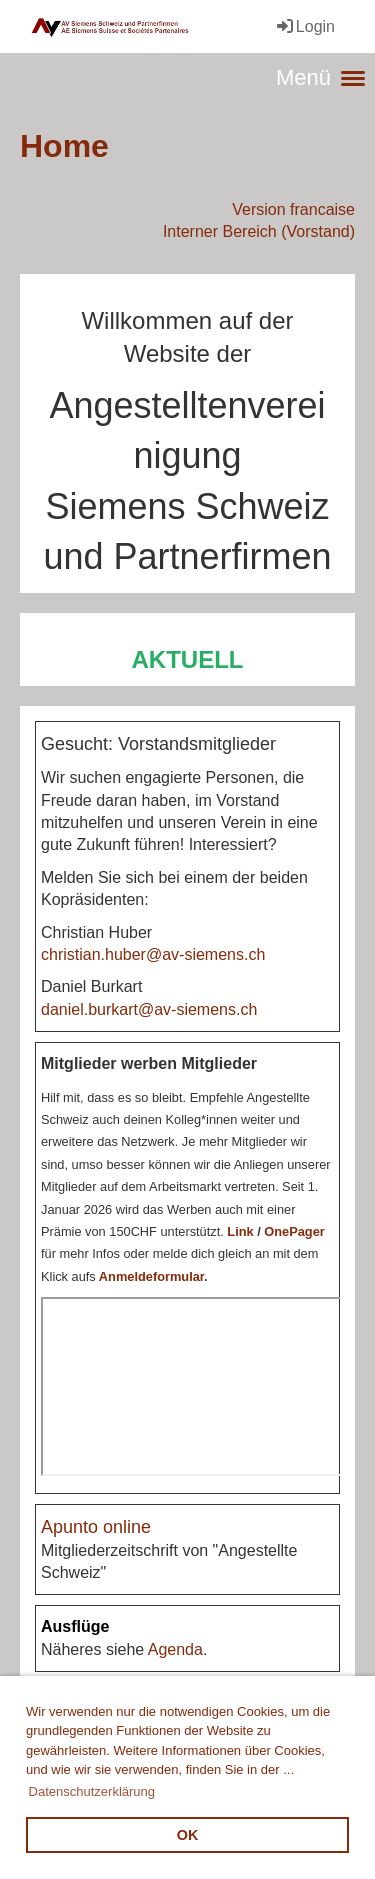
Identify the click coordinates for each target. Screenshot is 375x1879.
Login (304, 26)
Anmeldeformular (151, 1276)
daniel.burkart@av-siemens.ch (149, 1009)
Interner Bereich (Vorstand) (259, 231)
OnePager (294, 1231)
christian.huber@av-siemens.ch (153, 954)
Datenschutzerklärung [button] (92, 1791)
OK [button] (188, 1835)
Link (240, 1231)
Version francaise (293, 209)
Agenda (175, 1649)
